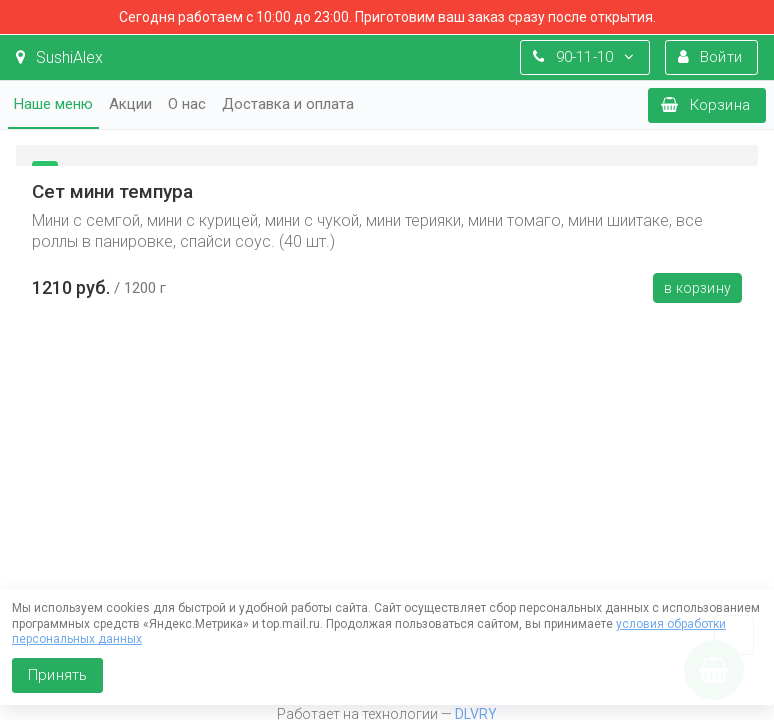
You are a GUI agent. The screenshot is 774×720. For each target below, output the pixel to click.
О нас (187, 104)
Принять (57, 675)
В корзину (697, 288)
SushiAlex (59, 57)
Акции (130, 104)
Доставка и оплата (288, 104)
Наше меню (53, 104)
